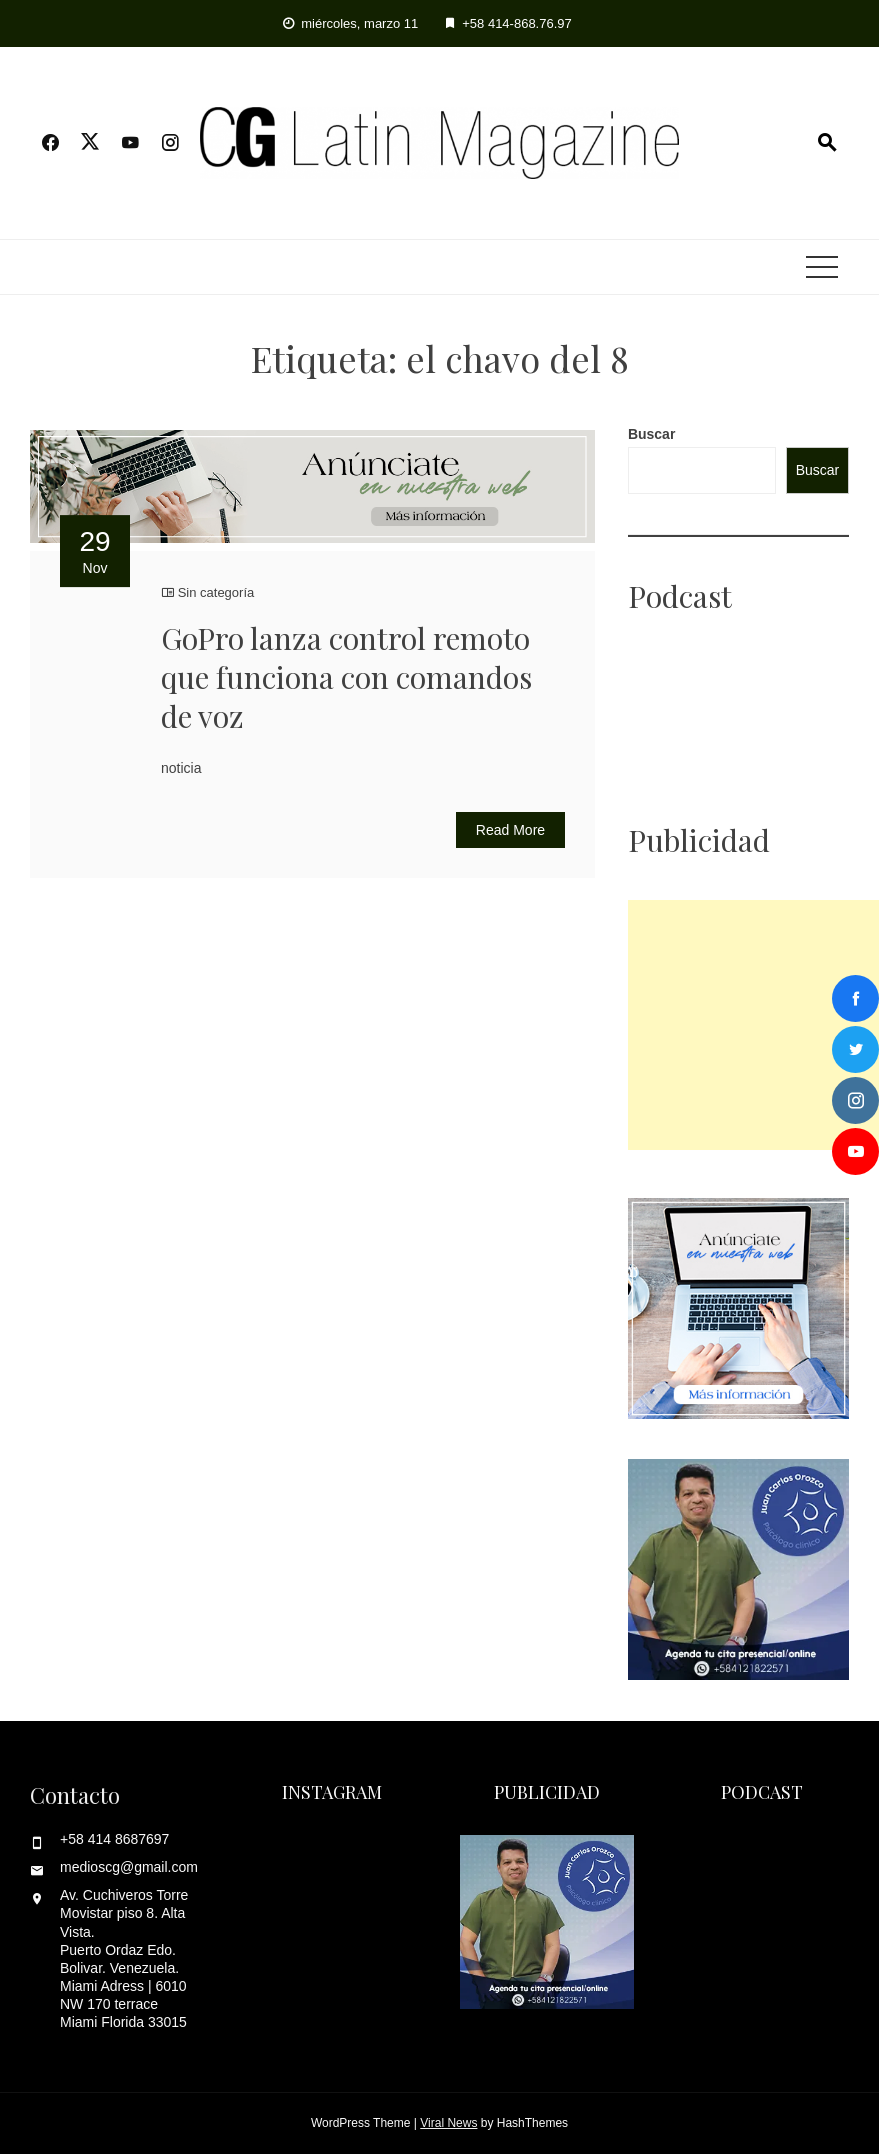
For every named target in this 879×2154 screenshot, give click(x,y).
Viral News (448, 2123)
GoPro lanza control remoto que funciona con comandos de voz (346, 677)
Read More (510, 830)
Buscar (651, 434)
